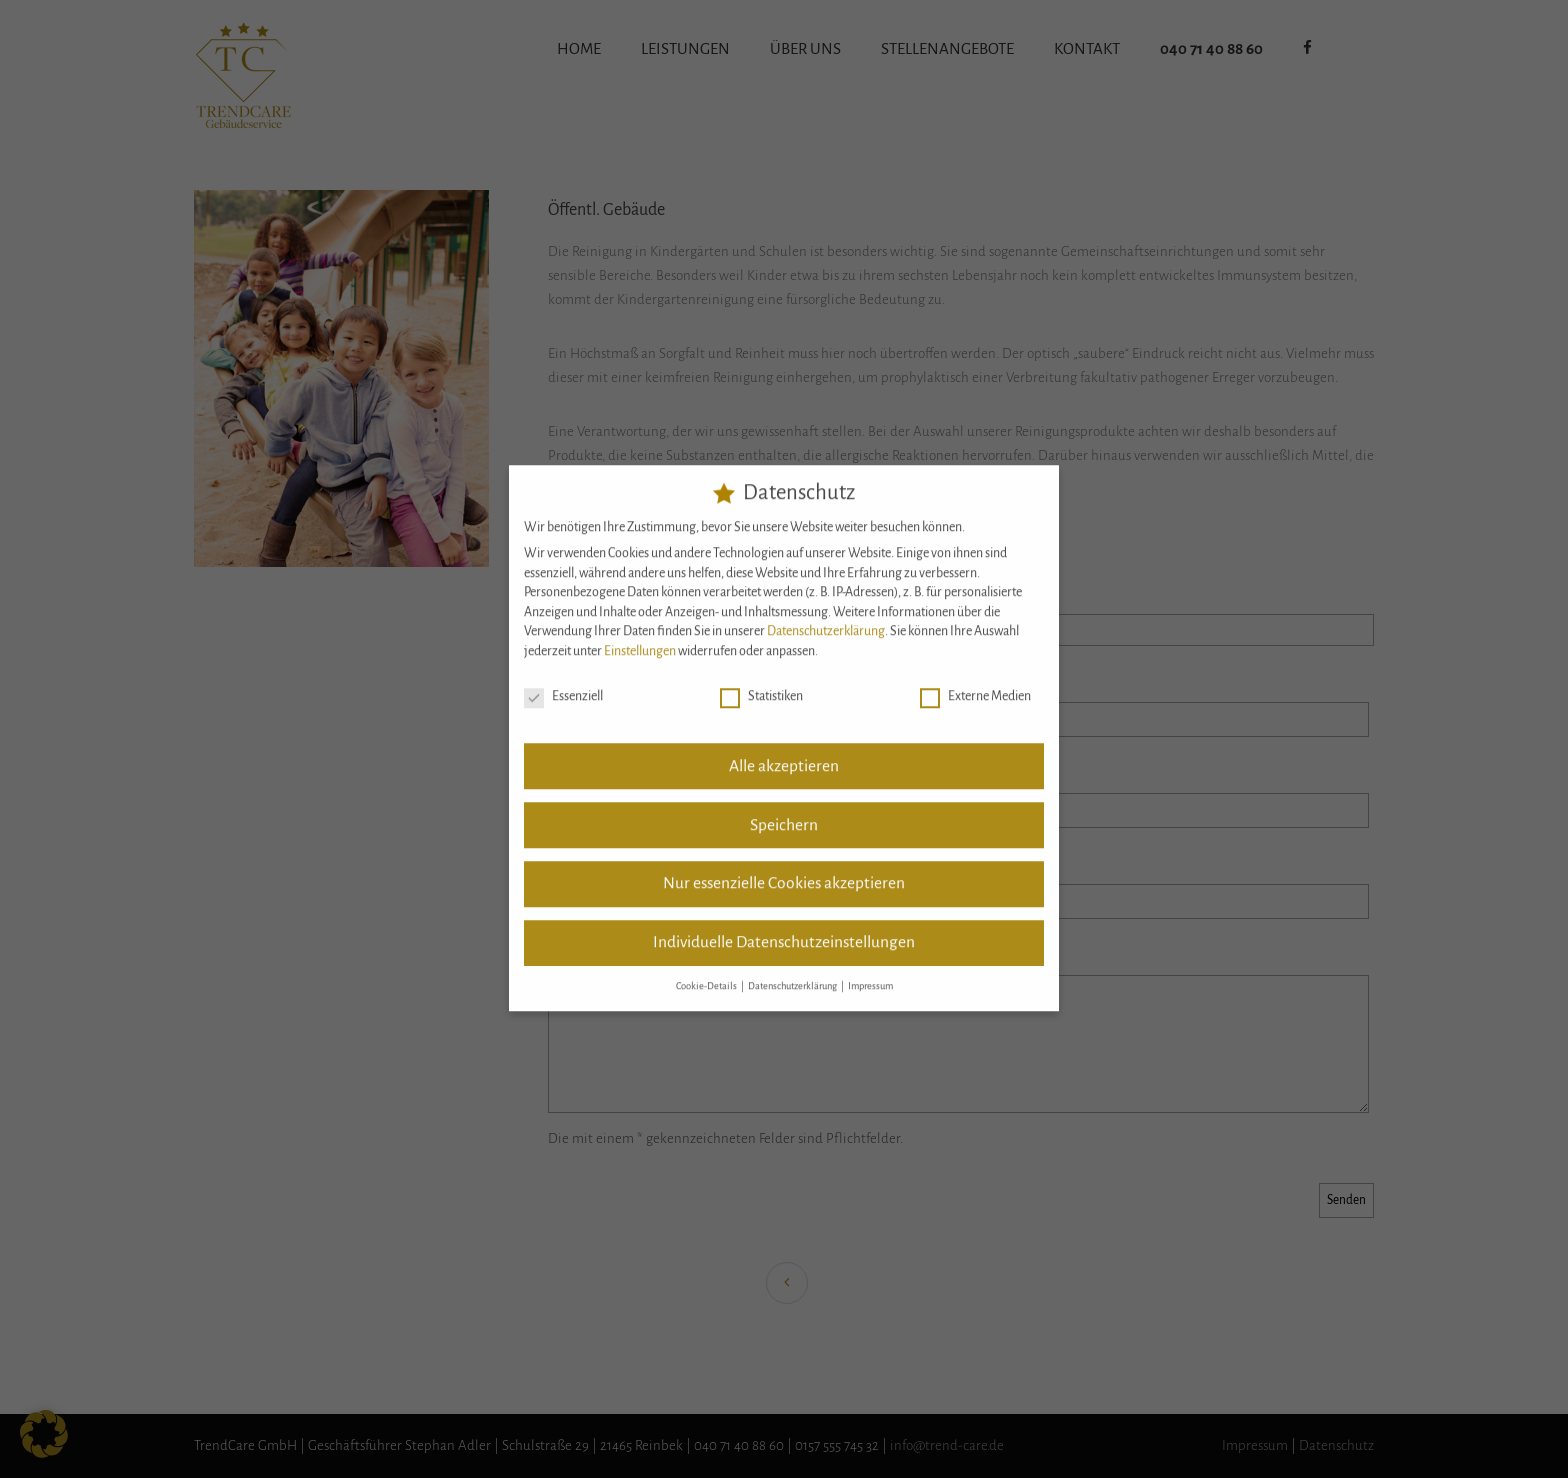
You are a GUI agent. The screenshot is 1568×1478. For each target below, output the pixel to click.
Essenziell (563, 684)
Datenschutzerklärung (826, 619)
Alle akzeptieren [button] (784, 753)
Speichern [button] (784, 812)
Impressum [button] (870, 974)
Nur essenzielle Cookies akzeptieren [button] (784, 871)
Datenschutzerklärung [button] (793, 974)
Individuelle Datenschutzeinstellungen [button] (784, 930)
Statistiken (761, 684)
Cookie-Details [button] (707, 974)
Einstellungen (640, 639)
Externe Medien (975, 684)
